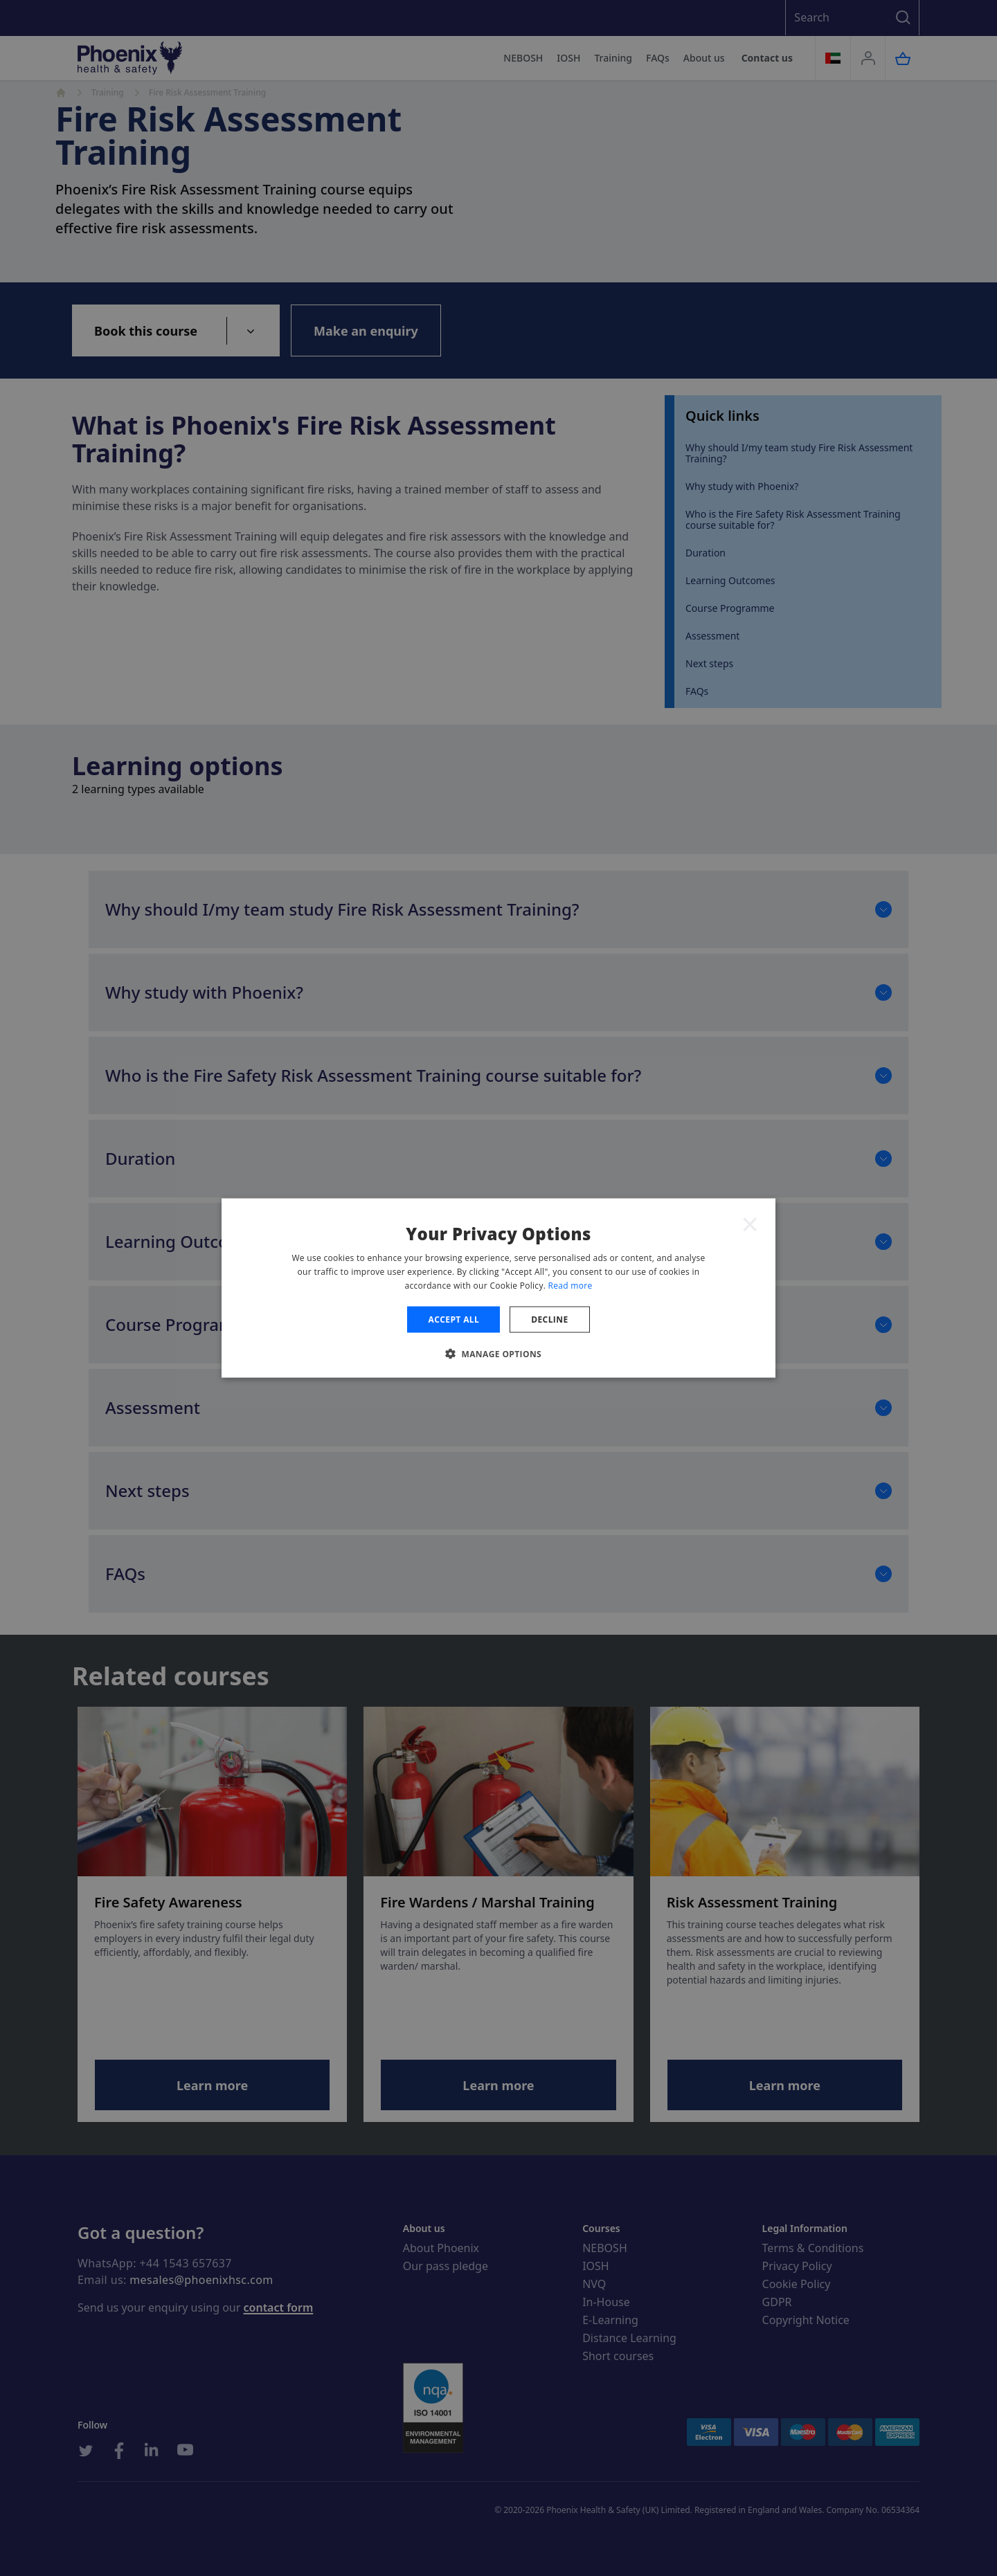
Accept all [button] (453, 1319)
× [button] (750, 1223)
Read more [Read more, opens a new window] (570, 1285)
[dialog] (498, 1288)
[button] (498, 1353)
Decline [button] (549, 1319)
